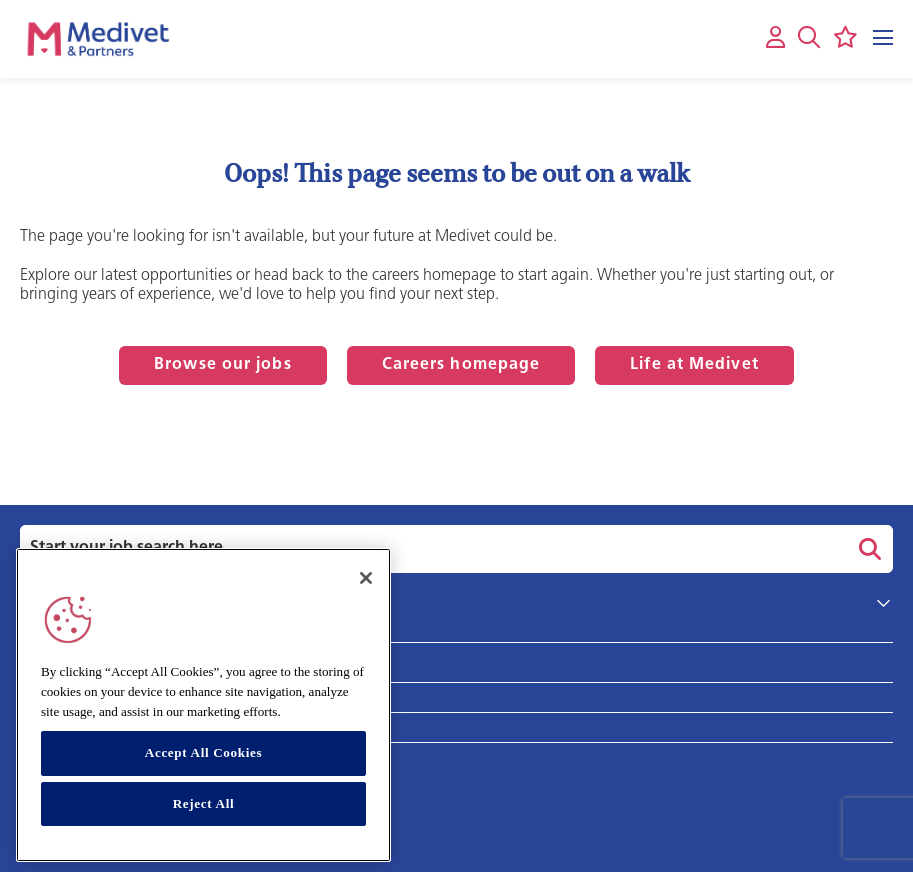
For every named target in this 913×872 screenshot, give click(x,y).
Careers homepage (461, 365)
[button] (809, 37)
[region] (203, 705)
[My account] (775, 38)
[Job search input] (430, 549)
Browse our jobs (223, 365)
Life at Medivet (694, 365)
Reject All (204, 803)
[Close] (366, 578)
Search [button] (867, 549)
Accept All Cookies (203, 752)
